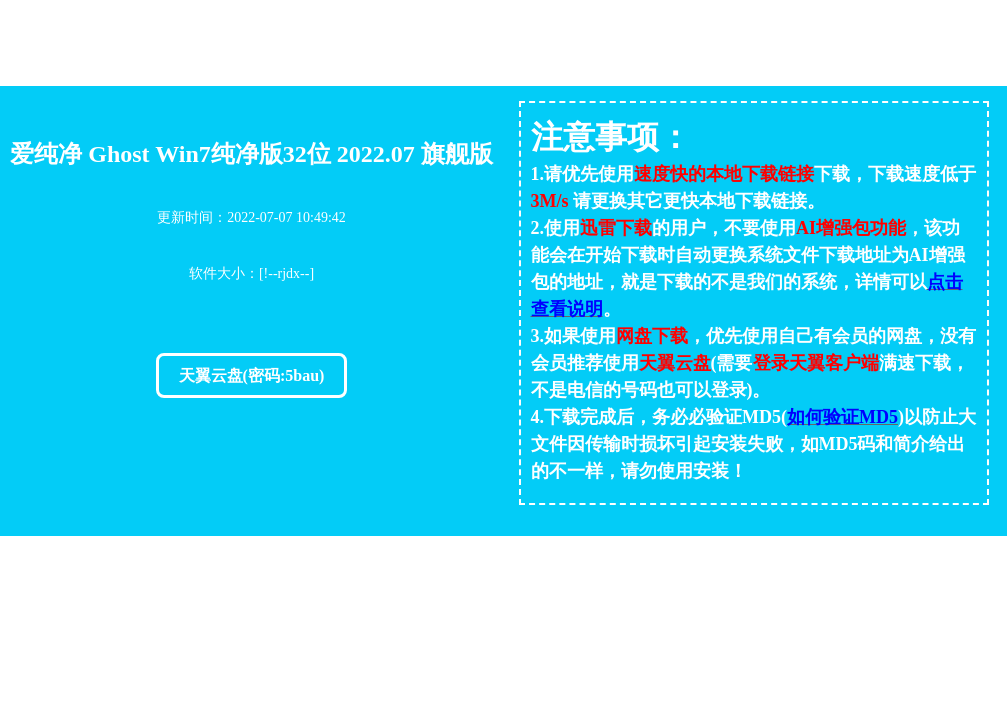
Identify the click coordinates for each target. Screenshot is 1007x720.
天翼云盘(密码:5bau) (252, 375)
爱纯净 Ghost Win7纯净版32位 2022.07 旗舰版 (251, 154)
